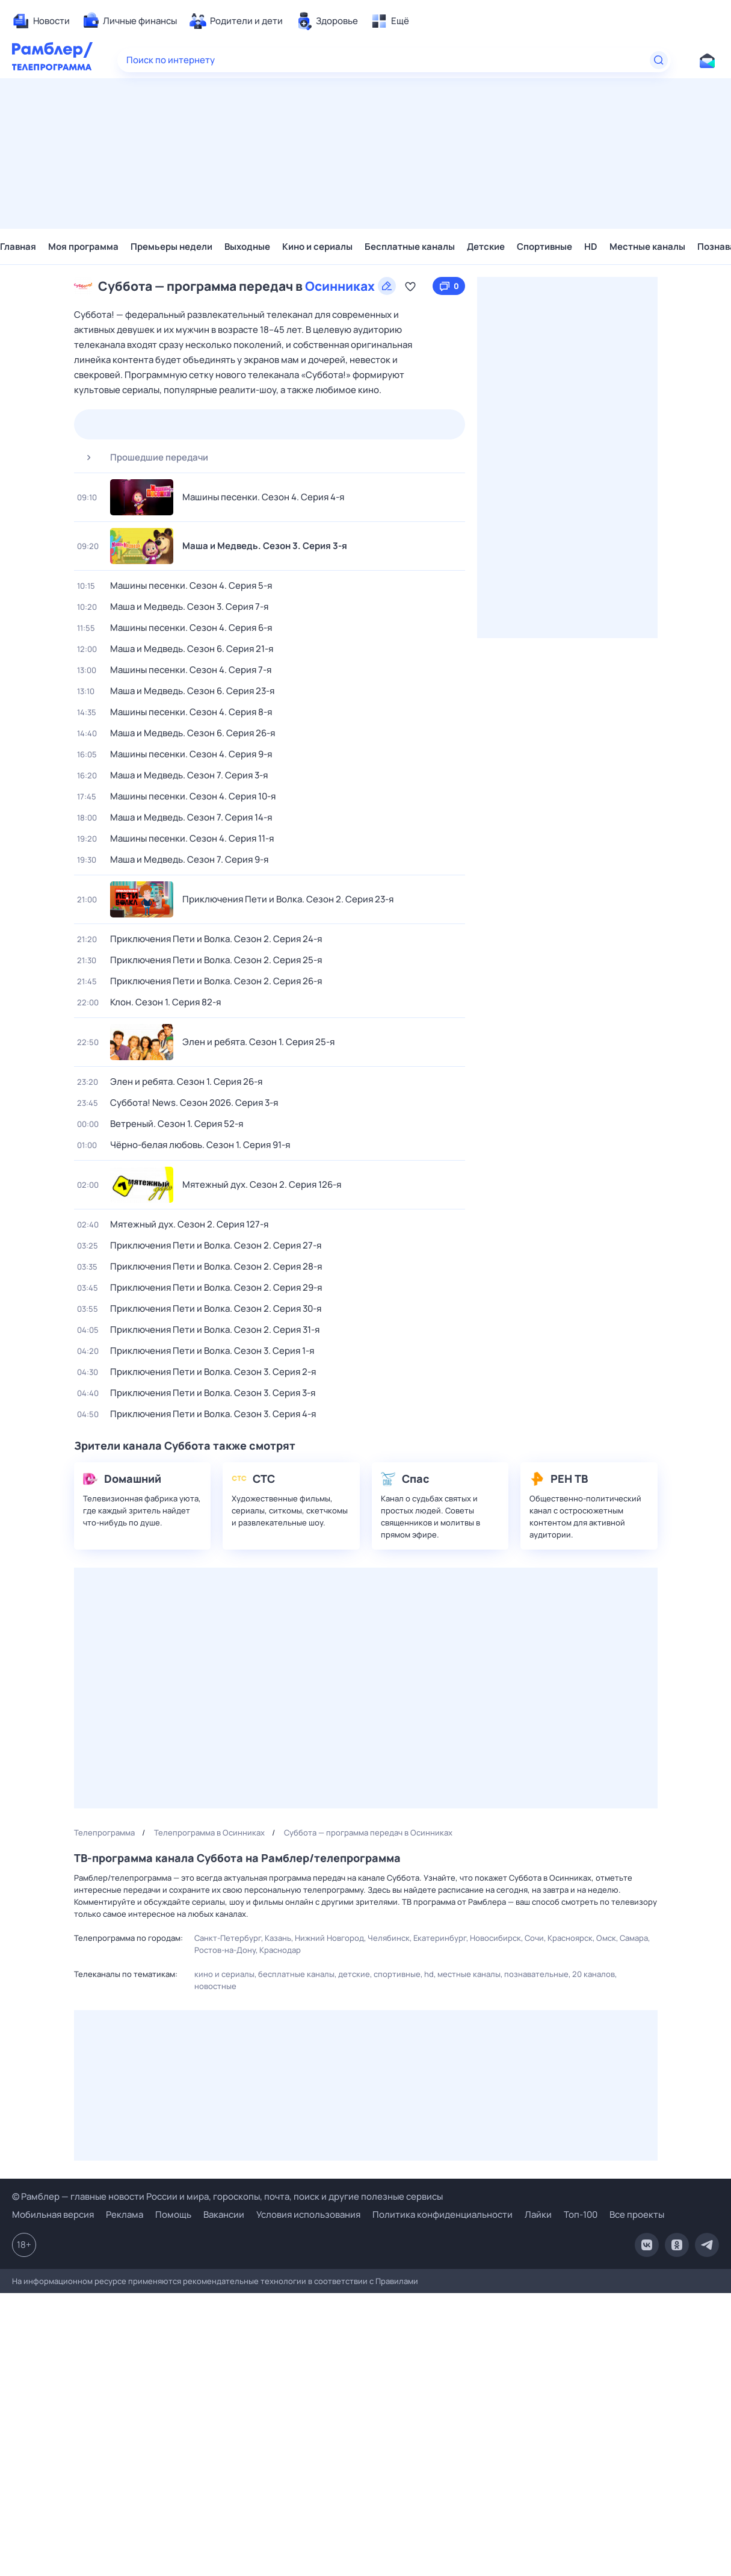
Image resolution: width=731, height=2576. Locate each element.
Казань (278, 1937)
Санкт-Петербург (227, 1937)
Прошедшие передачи (142, 458)
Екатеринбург (439, 1937)
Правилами (396, 2281)
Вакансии (223, 2214)
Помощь (173, 2214)
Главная (18, 246)
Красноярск (570, 1937)
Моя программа (83, 246)
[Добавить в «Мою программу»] (410, 286)
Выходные (247, 246)
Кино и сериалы (317, 246)
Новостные (215, 1986)
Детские (486, 246)
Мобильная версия (53, 2215)
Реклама (124, 2214)
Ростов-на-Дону (225, 1949)
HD (590, 246)
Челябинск (389, 1937)
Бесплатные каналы (410, 246)
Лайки (538, 2214)
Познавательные (536, 1974)
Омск (606, 1937)
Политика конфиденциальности (442, 2214)
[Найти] (659, 60)
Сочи (534, 1937)
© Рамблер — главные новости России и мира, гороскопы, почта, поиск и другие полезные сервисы (227, 2196)
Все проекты (636, 2214)
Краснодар (280, 1949)
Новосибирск (495, 1937)
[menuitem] (41, 21)
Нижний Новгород (329, 1937)
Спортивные (544, 246)
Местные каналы (647, 246)
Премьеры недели (171, 246)
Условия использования (308, 2214)
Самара (634, 1937)
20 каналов (593, 1974)
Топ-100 (580, 2214)
